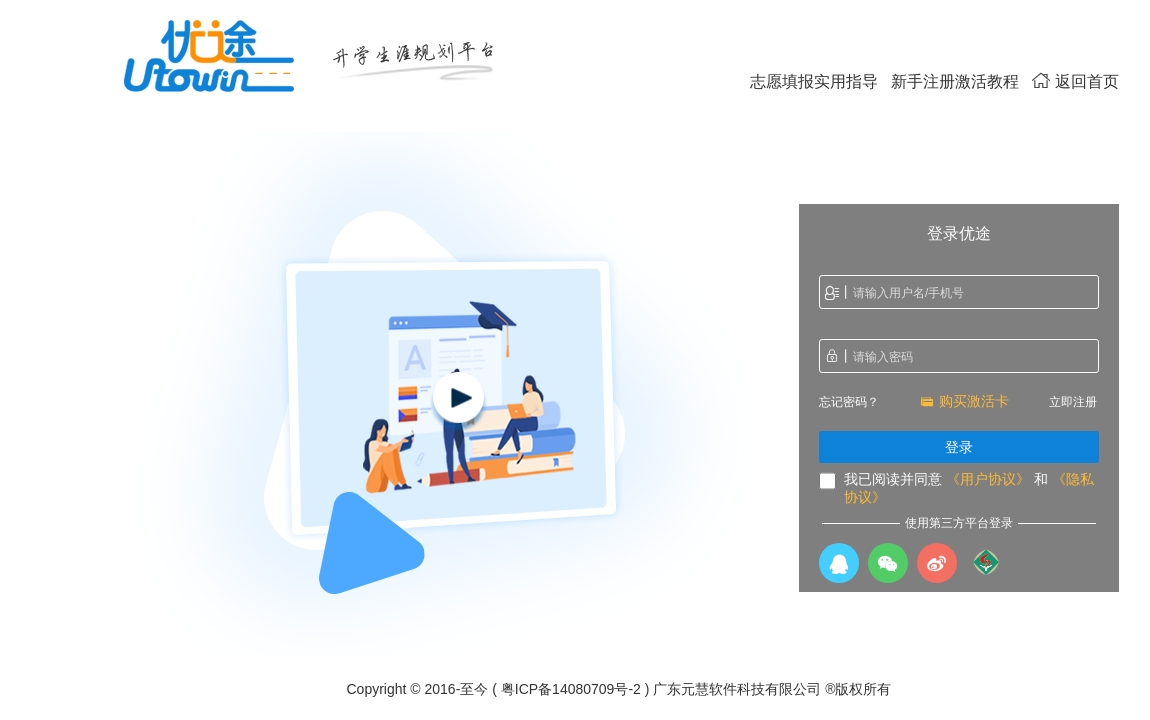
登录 (959, 447)
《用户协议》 (988, 479)
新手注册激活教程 (955, 81)
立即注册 (1073, 402)
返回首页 (1075, 81)
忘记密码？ (849, 402)
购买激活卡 (964, 401)
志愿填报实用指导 (814, 81)
